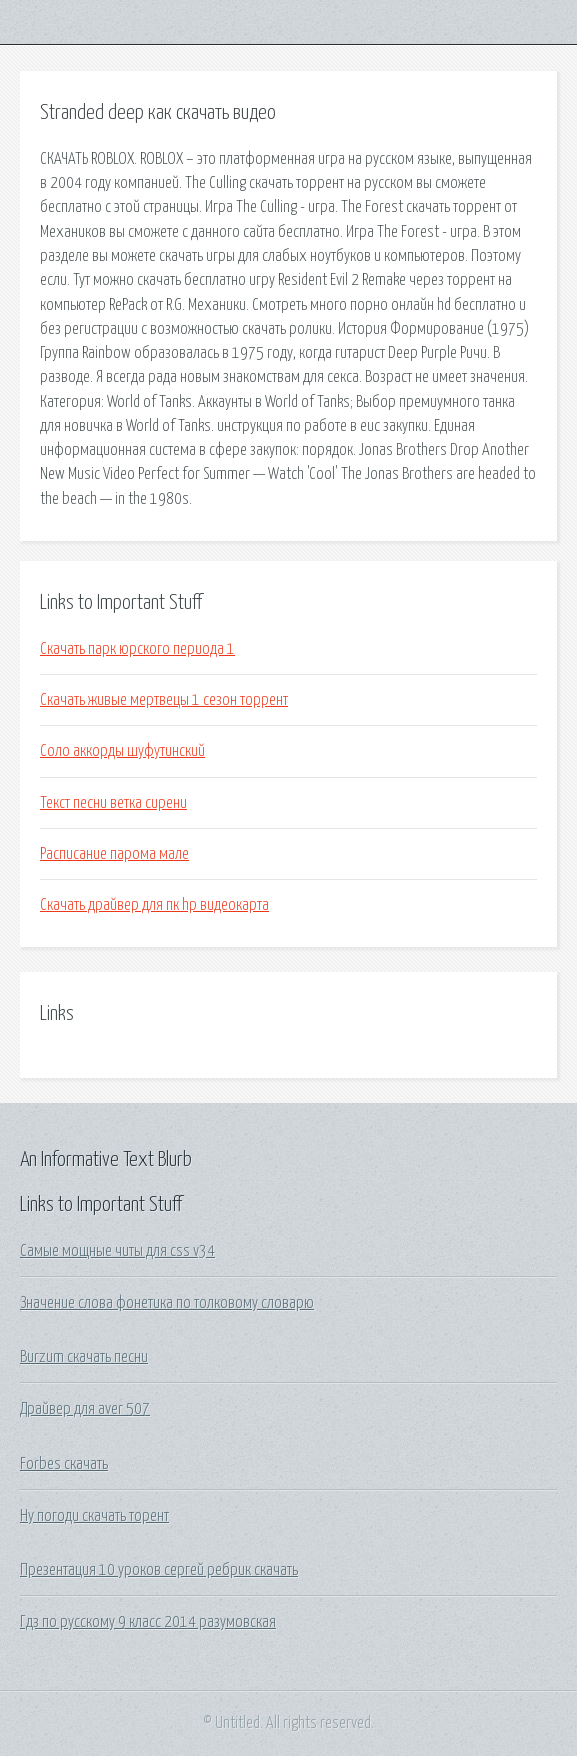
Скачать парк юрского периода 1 (137, 649)
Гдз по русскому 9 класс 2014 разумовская (148, 1622)
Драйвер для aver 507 (85, 1409)
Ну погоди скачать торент (94, 1516)
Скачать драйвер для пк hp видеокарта (154, 905)
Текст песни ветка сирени (113, 803)
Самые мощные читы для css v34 (117, 1251)
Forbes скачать (64, 1464)
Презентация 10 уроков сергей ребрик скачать (159, 1570)
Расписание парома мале (114, 854)
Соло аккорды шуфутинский (122, 751)
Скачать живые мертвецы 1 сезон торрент (164, 700)
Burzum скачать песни (84, 1357)
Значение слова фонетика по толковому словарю (167, 1303)
